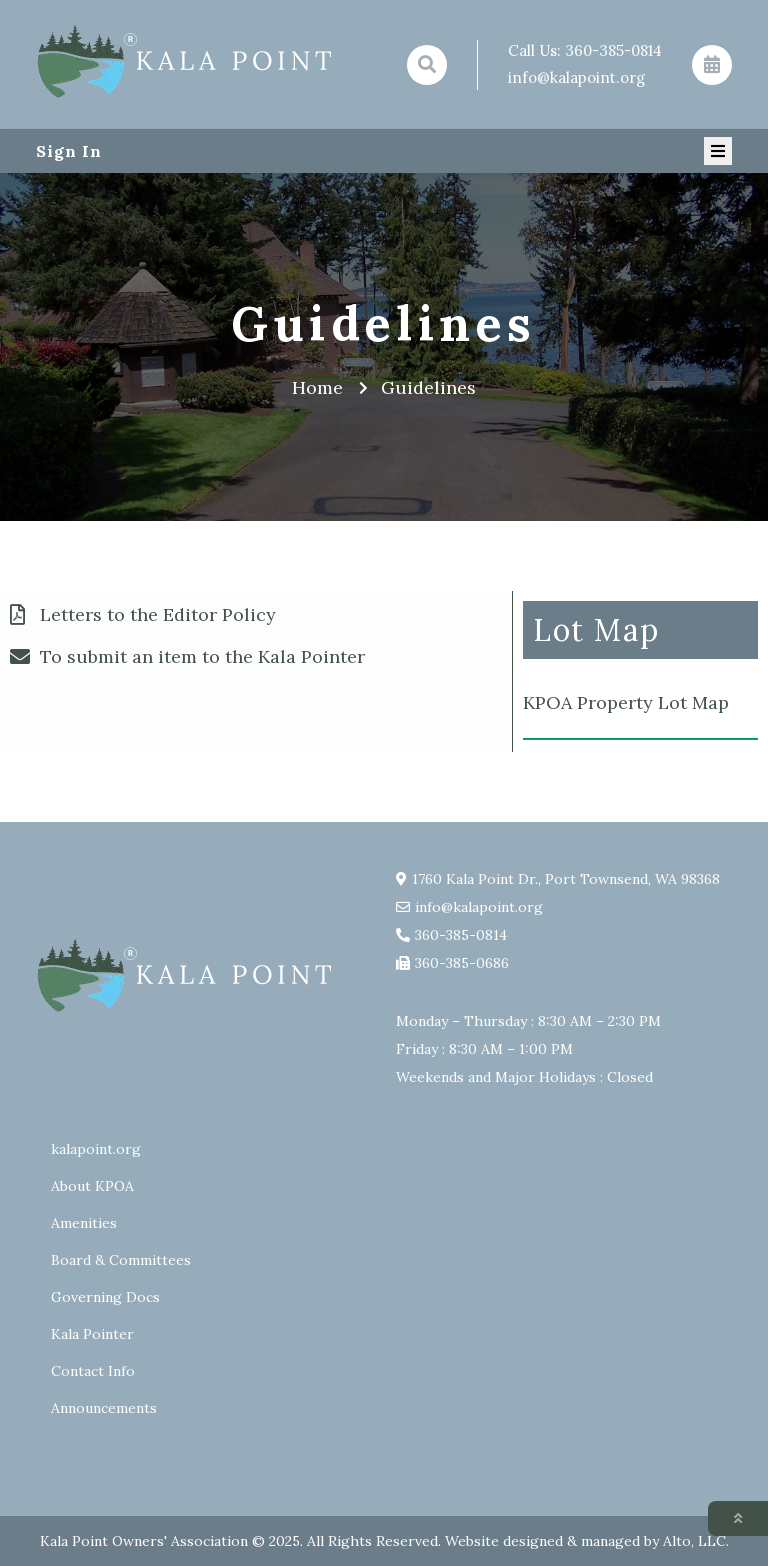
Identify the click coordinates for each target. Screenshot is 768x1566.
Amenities (84, 1223)
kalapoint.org (96, 1149)
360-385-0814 (613, 50)
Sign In (69, 151)
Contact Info (93, 1371)
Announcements (104, 1408)
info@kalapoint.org (576, 77)
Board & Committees (121, 1260)
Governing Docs (105, 1297)
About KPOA (92, 1186)
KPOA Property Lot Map (626, 702)
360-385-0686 (462, 963)
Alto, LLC (694, 1541)
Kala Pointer (92, 1334)
